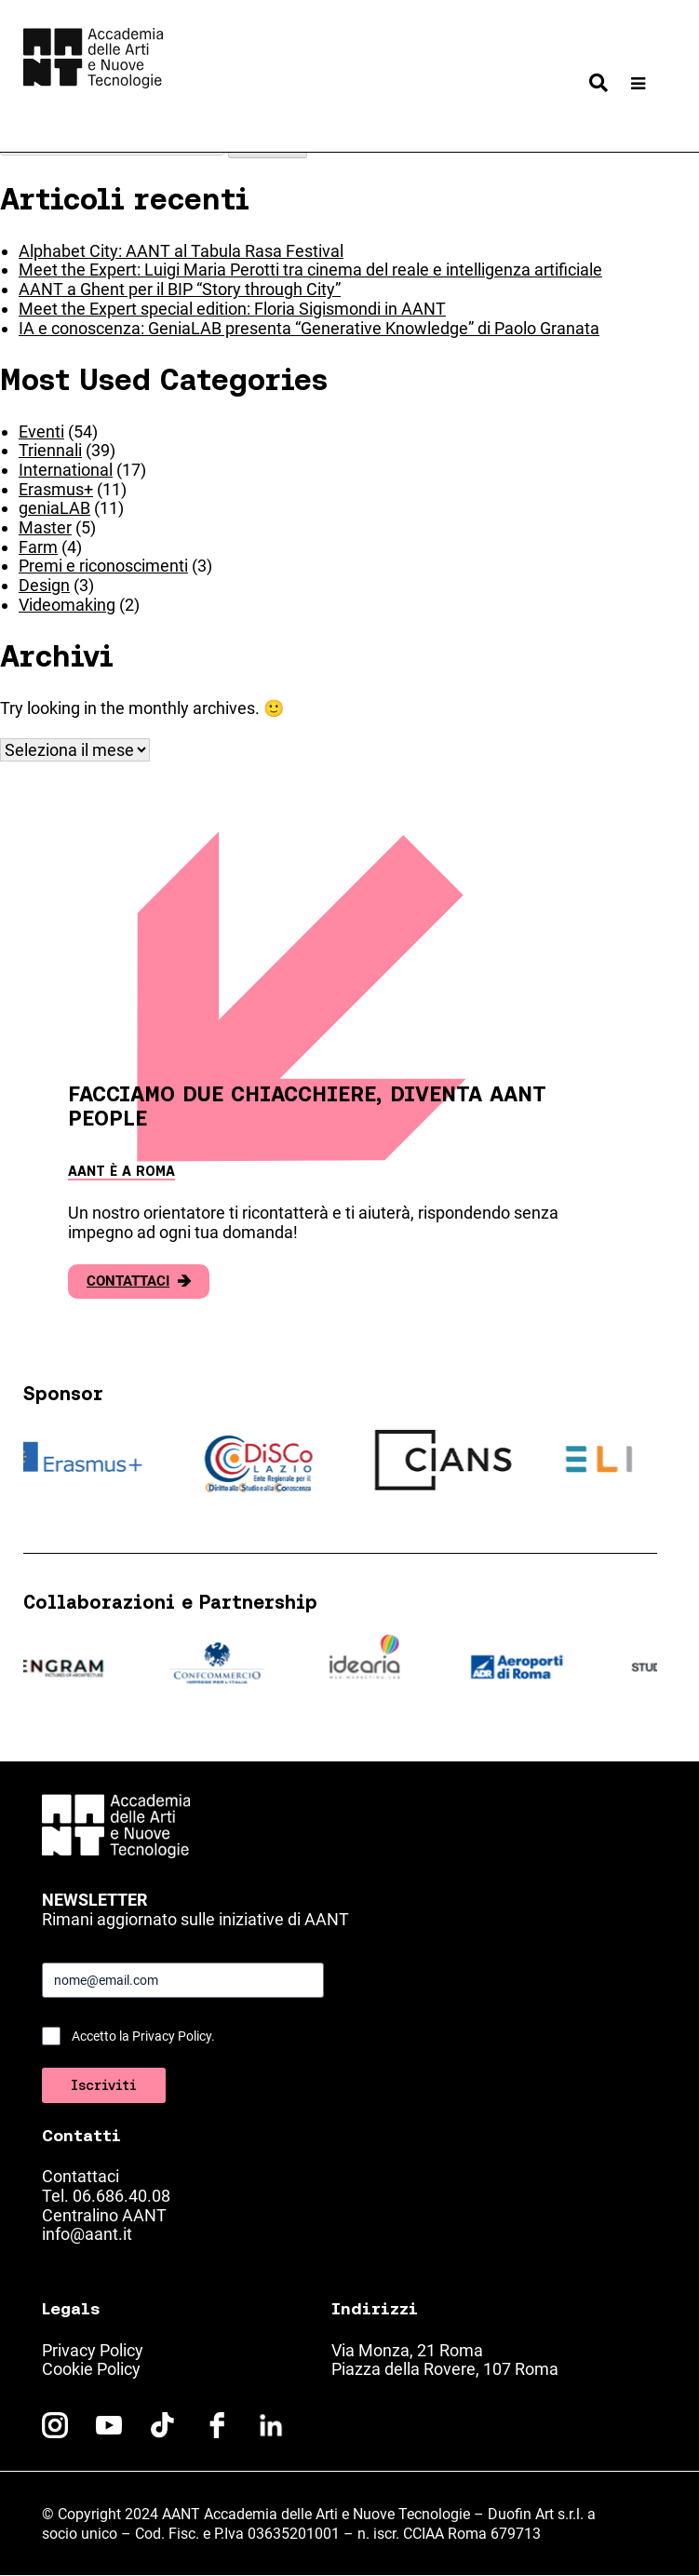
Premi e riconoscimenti (103, 565)
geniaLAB (54, 508)
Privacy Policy (92, 2350)
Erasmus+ (56, 489)
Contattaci (139, 1281)
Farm (38, 547)
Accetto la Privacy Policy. (143, 2036)
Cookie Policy (91, 2369)
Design (44, 585)
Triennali (50, 450)
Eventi (41, 431)
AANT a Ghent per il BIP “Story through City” (180, 289)
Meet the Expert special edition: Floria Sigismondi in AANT (232, 308)
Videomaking (67, 604)
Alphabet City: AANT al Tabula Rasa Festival (181, 251)
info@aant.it (87, 2234)
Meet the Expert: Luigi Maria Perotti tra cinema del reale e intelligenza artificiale (310, 269)
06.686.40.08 (121, 2195)
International (66, 469)
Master (45, 527)
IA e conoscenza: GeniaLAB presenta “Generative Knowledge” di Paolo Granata (309, 328)
